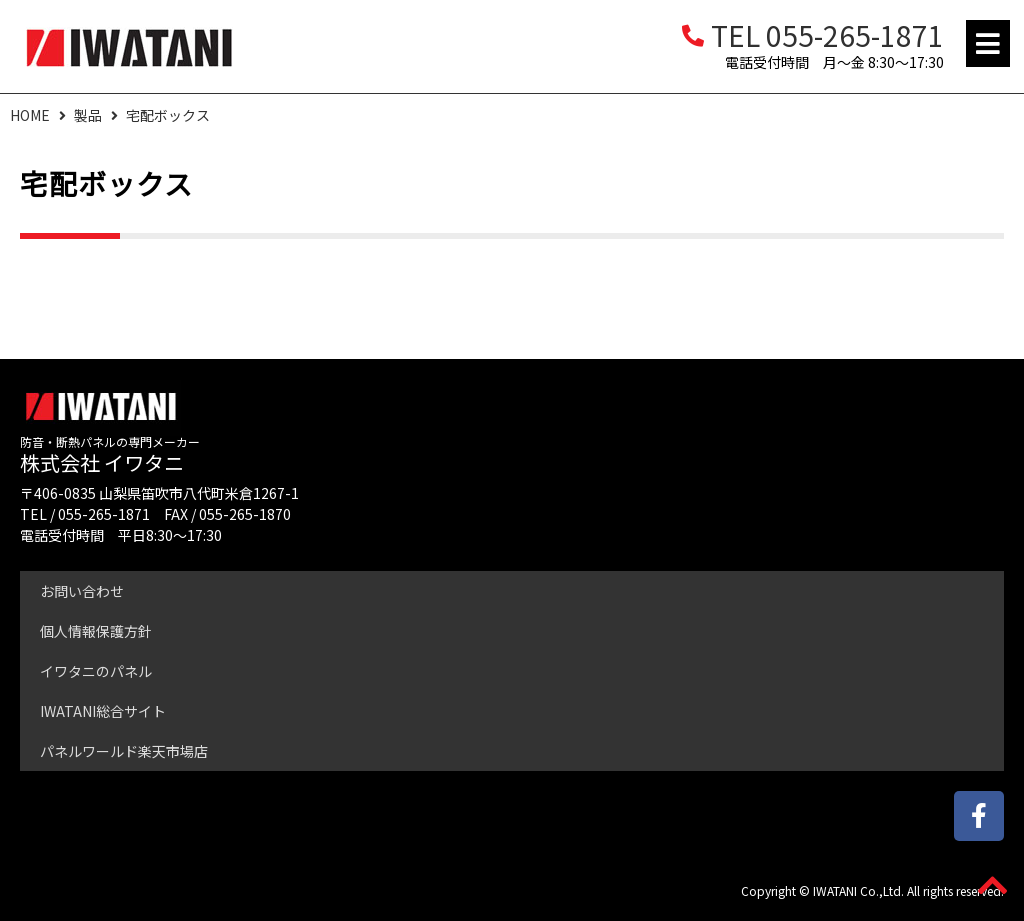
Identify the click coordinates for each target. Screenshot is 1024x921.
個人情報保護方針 (96, 631)
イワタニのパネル (96, 671)
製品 (88, 115)
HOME (30, 115)
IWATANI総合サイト (103, 711)
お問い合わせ (82, 591)
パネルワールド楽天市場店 (124, 751)
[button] (988, 43)
